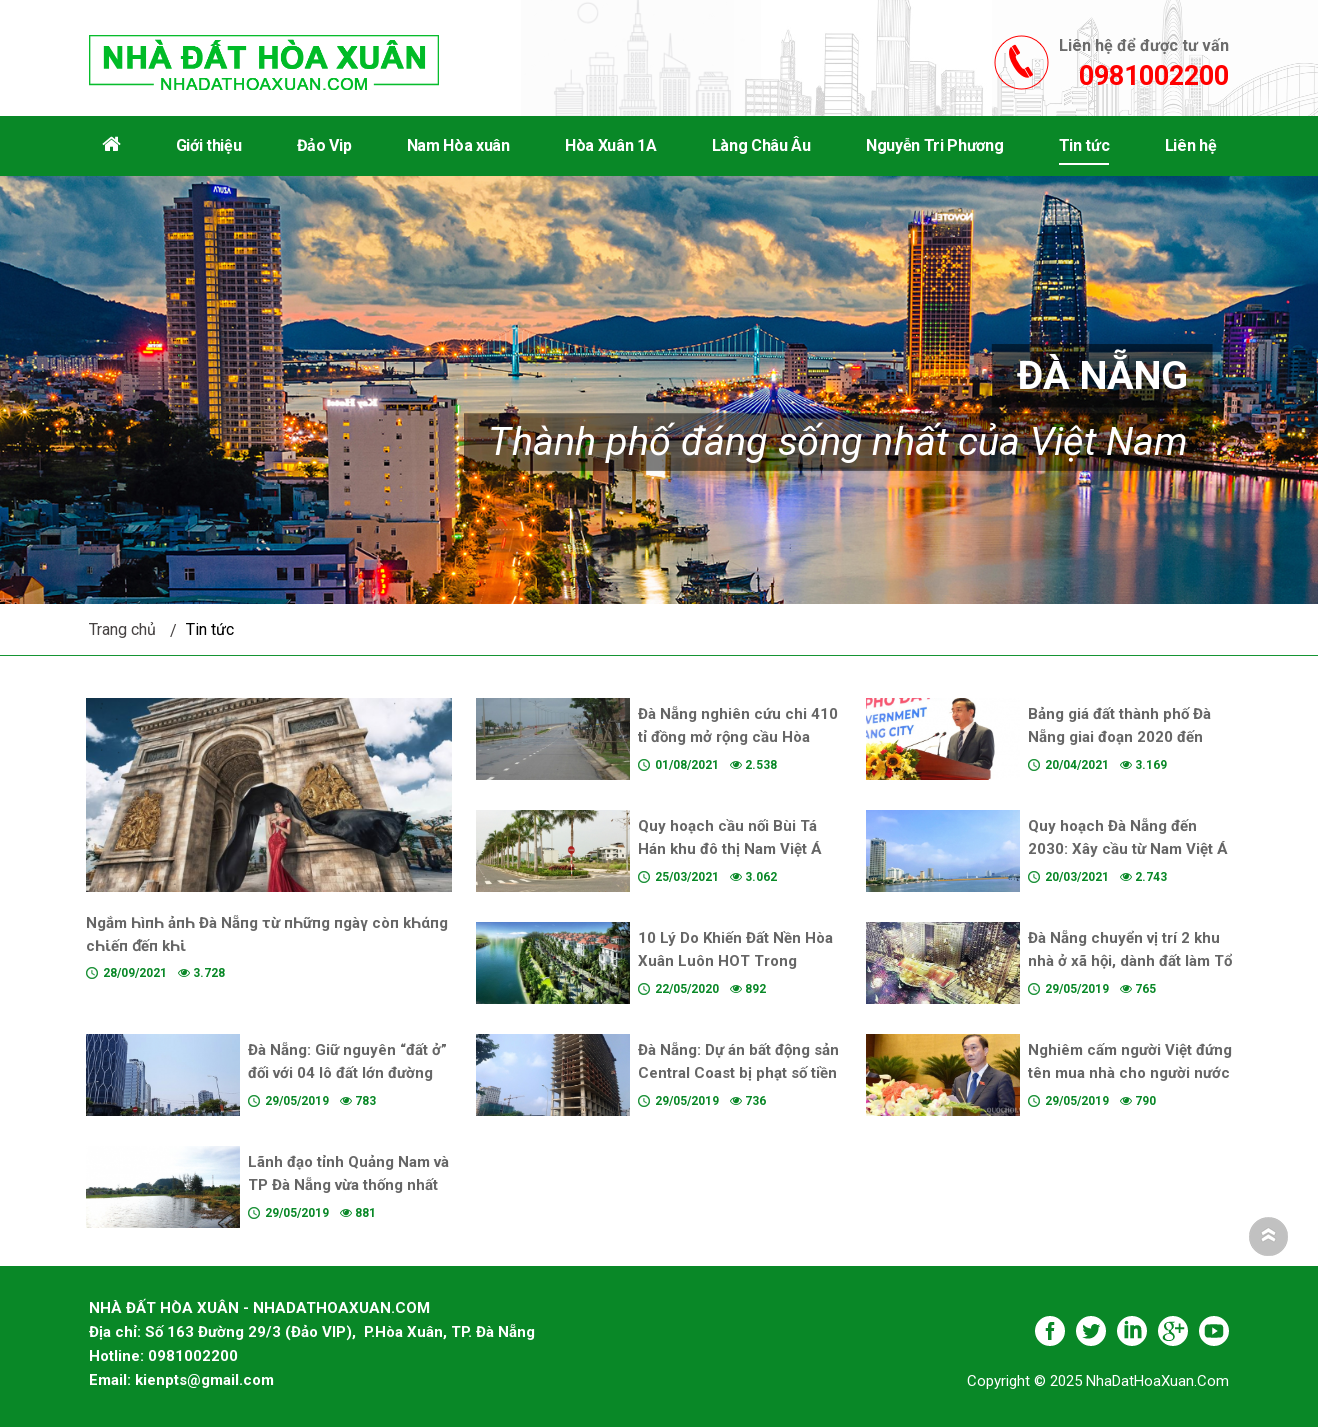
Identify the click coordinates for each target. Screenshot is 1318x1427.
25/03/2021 (687, 877)
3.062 (753, 877)
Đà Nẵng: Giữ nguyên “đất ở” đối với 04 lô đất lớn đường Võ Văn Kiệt (347, 1073)
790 (1138, 1101)
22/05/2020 (687, 989)
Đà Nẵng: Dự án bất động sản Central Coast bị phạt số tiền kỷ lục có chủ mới (738, 1073)
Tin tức (210, 629)
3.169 (1143, 765)
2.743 (1143, 877)
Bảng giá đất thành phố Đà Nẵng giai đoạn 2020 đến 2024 (1119, 737)
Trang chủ (122, 629)
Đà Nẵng (1102, 375)
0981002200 (1154, 76)
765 (1138, 989)
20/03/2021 (1077, 877)
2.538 (753, 765)
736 (748, 1101)
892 (748, 989)
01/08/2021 (687, 765)
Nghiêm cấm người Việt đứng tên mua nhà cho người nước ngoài (1130, 1073)
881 (358, 1213)
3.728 (201, 973)
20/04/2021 (1077, 765)
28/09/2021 (135, 973)
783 (358, 1101)
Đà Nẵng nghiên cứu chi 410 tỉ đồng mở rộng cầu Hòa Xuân (738, 737)
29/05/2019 (1077, 989)
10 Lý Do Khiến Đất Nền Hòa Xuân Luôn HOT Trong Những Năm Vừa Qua (735, 961)
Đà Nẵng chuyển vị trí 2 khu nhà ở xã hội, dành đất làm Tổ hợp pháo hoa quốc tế (1130, 961)
